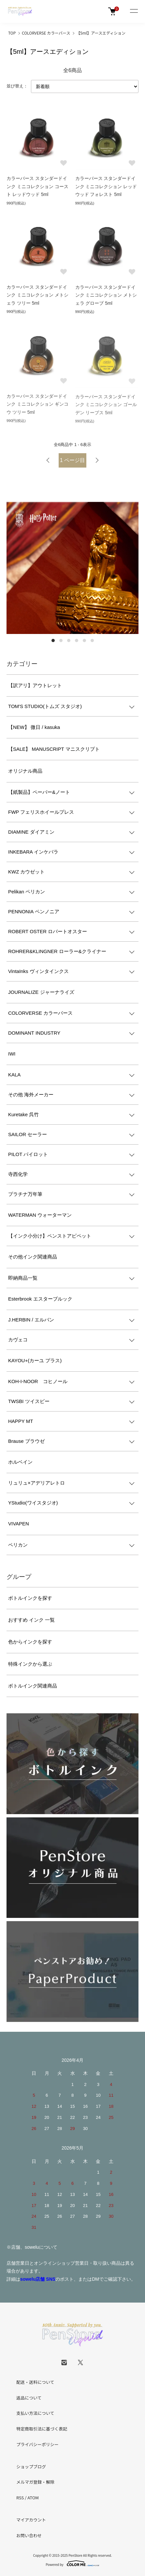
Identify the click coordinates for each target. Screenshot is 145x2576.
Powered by (72, 2563)
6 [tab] (92, 640)
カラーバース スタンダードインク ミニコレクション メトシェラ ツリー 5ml (37, 296)
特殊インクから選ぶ (30, 1664)
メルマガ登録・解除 (35, 2482)
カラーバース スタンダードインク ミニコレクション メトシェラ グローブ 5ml (106, 296)
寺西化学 (18, 1174)
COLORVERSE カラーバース (46, 33)
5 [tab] (84, 640)
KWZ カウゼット (26, 871)
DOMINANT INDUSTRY (34, 1033)
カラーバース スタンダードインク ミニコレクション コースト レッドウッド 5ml (37, 187)
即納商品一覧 (22, 1278)
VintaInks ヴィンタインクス (38, 971)
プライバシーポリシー (37, 2444)
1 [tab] (53, 640)
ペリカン (18, 1545)
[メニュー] (133, 11)
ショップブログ (31, 2466)
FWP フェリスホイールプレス (41, 812)
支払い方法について (35, 2413)
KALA (14, 1074)
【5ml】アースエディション (100, 33)
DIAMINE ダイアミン (31, 832)
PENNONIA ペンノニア (33, 911)
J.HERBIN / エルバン (31, 1319)
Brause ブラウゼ (26, 1441)
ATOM (33, 2497)
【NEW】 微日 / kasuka (34, 727)
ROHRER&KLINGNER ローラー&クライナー (57, 951)
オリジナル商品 (25, 771)
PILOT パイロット (28, 1154)
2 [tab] (61, 640)
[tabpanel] (72, 568)
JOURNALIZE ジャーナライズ (41, 992)
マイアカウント (31, 2520)
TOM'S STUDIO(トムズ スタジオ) (45, 706)
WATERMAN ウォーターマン (40, 1215)
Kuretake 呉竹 (23, 1114)
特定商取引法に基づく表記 (41, 2429)
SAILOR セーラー (27, 1134)
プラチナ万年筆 (25, 1194)
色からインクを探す (30, 1641)
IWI (12, 1054)
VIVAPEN (18, 1523)
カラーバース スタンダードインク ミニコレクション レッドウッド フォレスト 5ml (106, 187)
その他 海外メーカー (30, 1094)
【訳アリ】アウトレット (35, 685)
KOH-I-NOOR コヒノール (37, 1381)
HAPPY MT (20, 1421)
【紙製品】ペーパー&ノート (39, 792)
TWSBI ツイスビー (29, 1401)
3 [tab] (68, 640)
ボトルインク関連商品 (32, 1686)
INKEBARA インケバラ (33, 852)
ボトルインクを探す (30, 1598)
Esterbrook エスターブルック (40, 1299)
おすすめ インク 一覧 (31, 1620)
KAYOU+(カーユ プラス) (35, 1360)
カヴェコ (18, 1339)
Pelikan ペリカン (26, 891)
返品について (29, 2398)
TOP (12, 33)
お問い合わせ (29, 2535)
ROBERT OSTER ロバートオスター (47, 931)
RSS (20, 2497)
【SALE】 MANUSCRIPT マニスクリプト (54, 749)
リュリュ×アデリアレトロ (36, 1483)
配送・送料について (35, 2382)
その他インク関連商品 (32, 1256)
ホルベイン (20, 1462)
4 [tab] (76, 640)
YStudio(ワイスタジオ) (33, 1502)
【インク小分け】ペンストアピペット (49, 1236)
